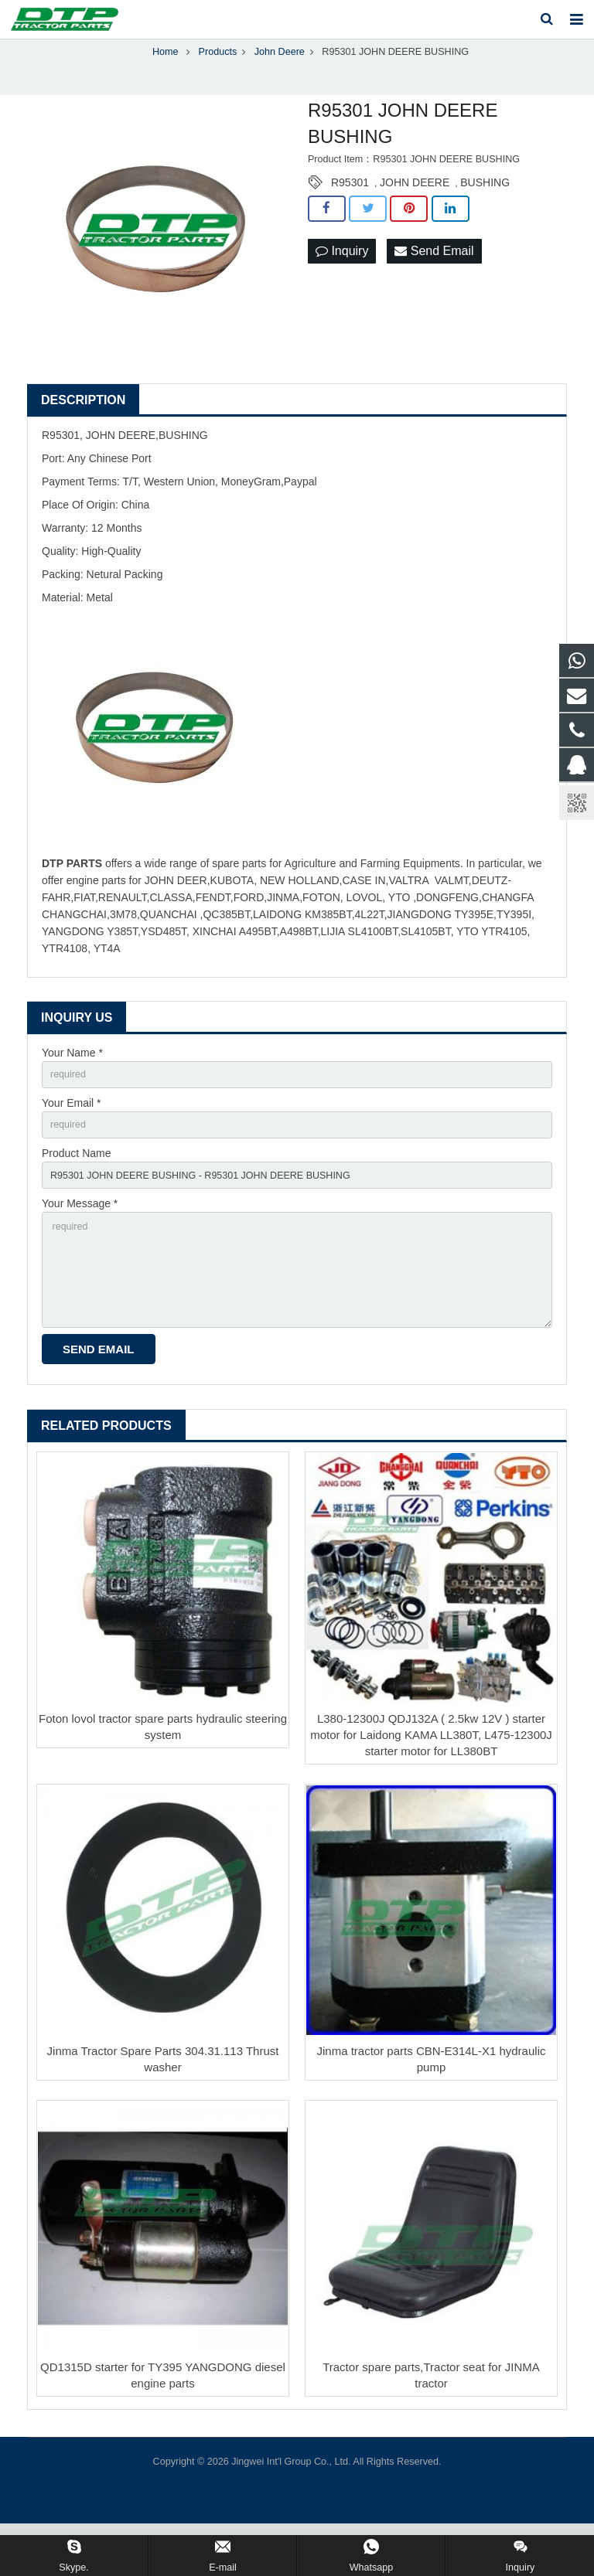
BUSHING (485, 211)
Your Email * (71, 1134)
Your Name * (72, 1081)
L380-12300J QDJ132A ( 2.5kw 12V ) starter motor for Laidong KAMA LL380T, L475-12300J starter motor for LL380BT (431, 1787)
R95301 (350, 211)
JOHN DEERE (414, 211)
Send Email (433, 280)
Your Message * (80, 1242)
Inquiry (342, 280)
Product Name (76, 1188)
